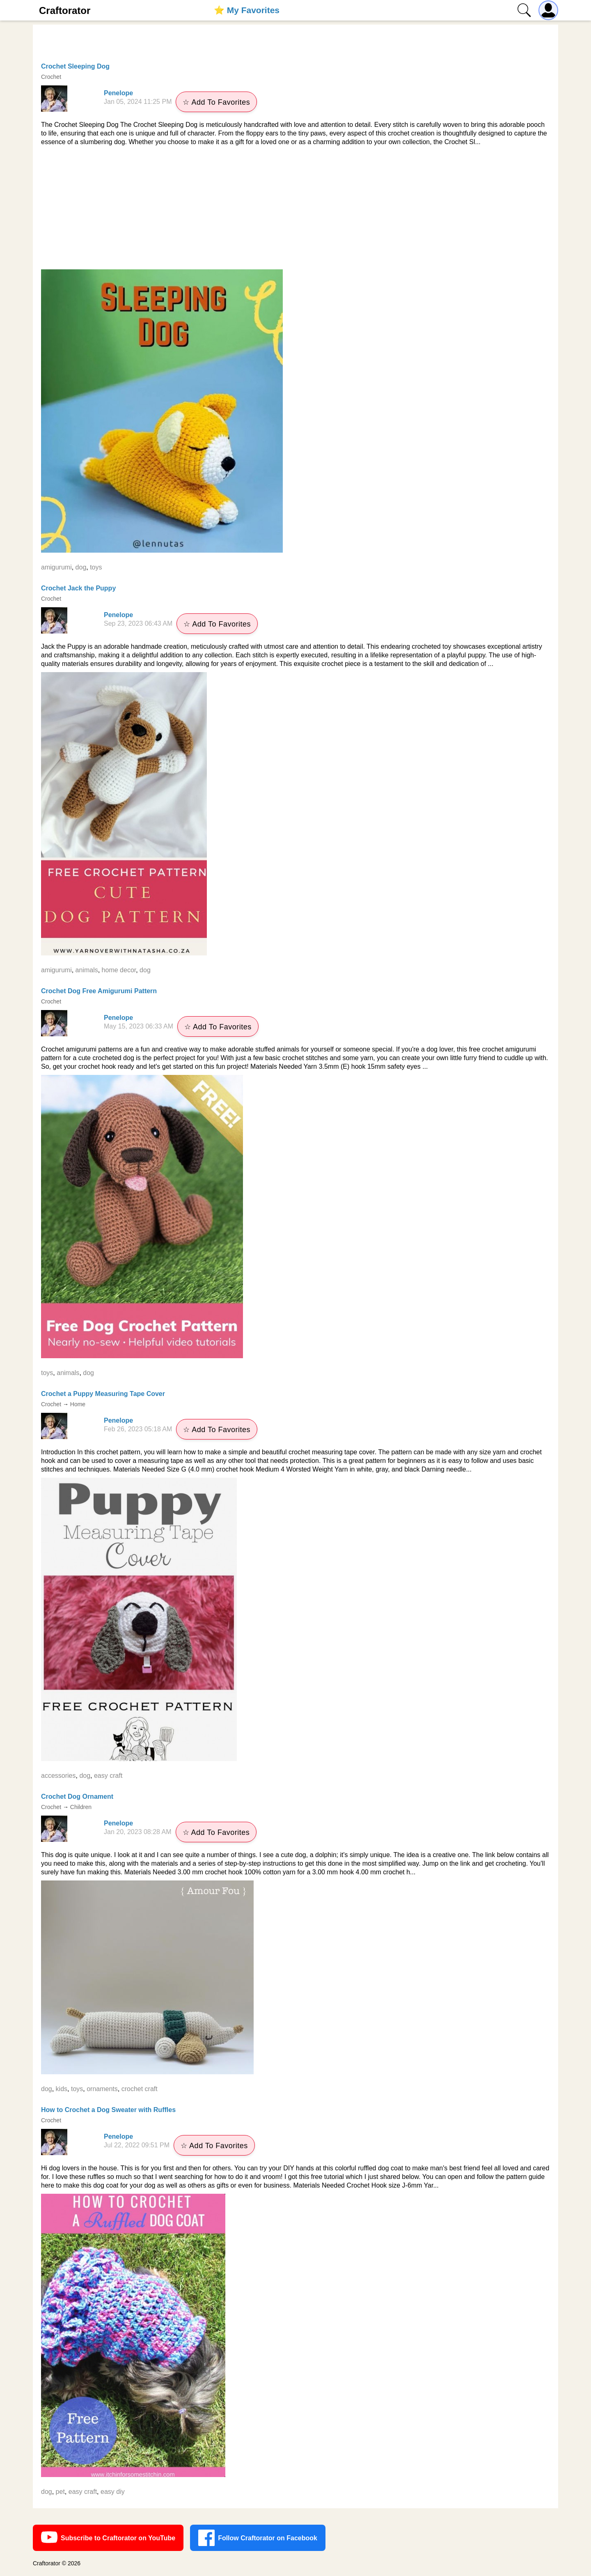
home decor (119, 970)
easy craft (108, 1775)
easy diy (113, 2491)
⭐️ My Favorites (246, 10)
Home (77, 1404)
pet (60, 2491)
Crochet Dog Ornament (77, 1796)
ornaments (102, 2088)
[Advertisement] (295, 207)
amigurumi (56, 567)
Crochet (51, 76)
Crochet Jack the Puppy (78, 588)
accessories (58, 1775)
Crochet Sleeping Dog (75, 66)
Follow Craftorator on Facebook (257, 2538)
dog (81, 567)
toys (96, 567)
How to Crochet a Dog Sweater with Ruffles (108, 2109)
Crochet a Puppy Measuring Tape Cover (103, 1393)
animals (87, 970)
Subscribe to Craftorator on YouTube (108, 2538)
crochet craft (139, 2088)
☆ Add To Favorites (216, 102)
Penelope (118, 93)
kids (61, 2088)
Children (81, 1807)
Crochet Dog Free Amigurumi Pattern (99, 990)
